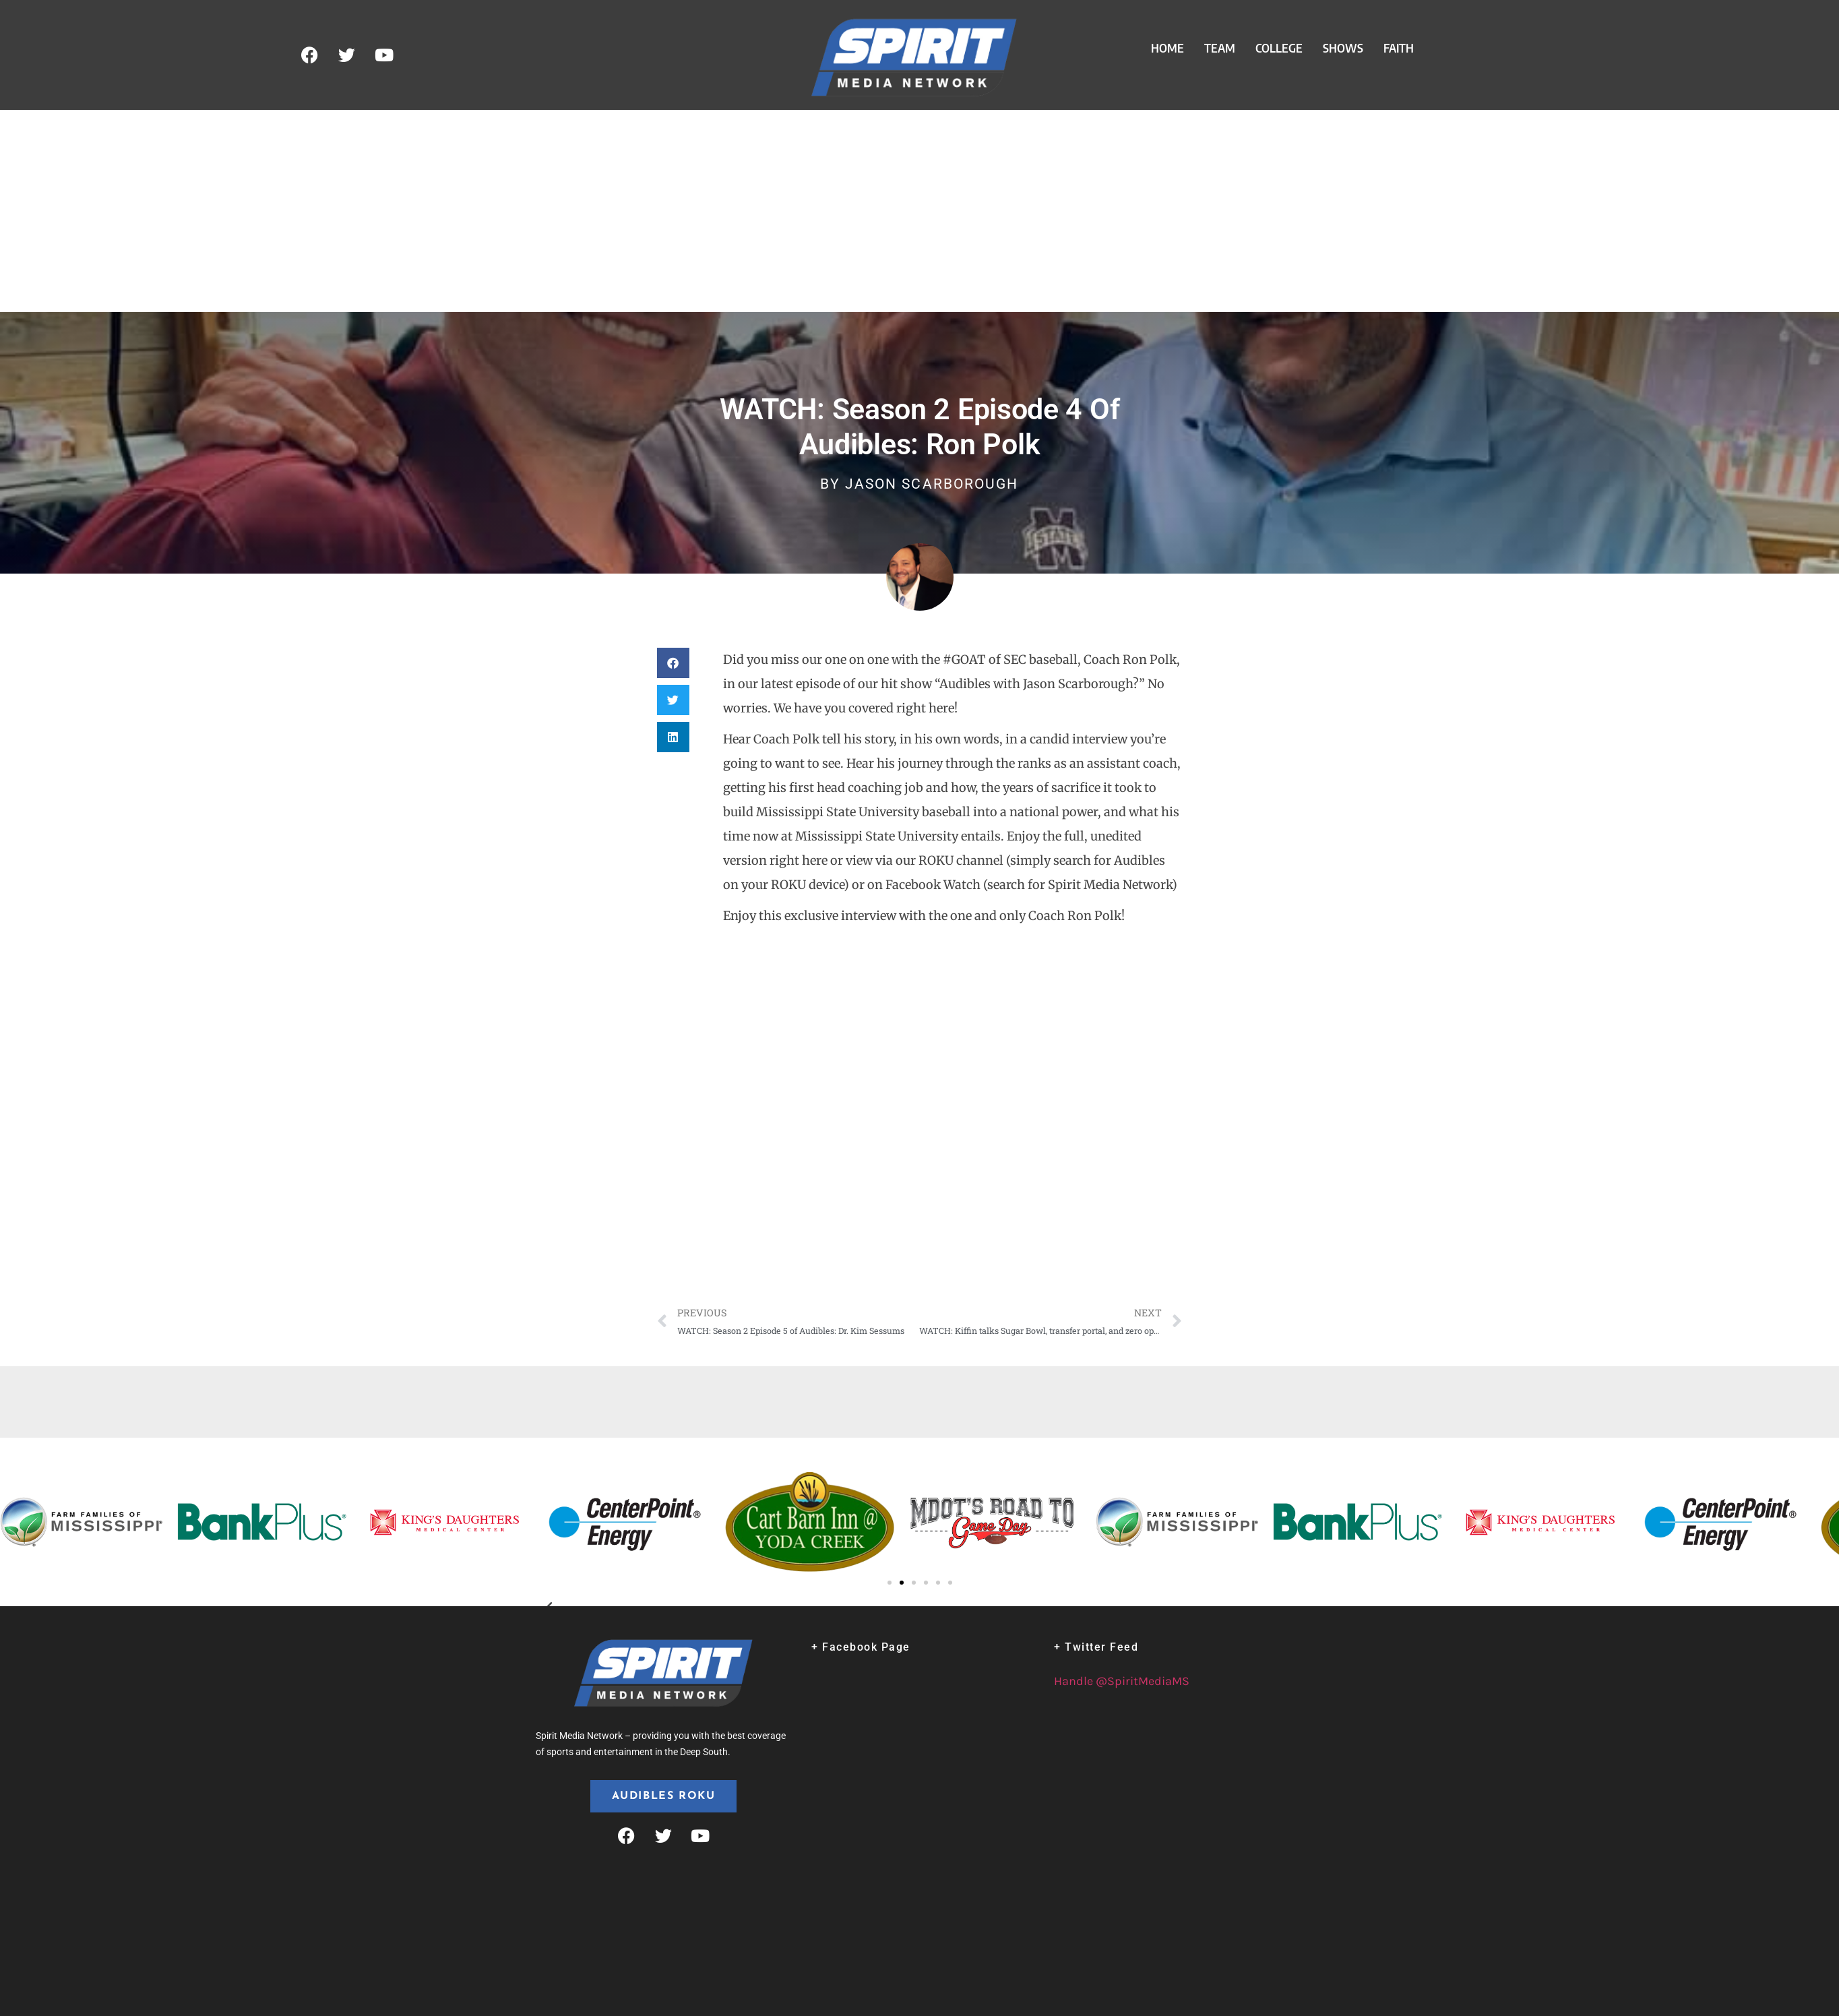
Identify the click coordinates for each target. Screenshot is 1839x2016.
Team (1219, 47)
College (1279, 47)
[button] (673, 663)
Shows (1343, 47)
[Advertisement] (920, 211)
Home (1167, 47)
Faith (1398, 47)
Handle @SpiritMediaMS (1121, 1681)
